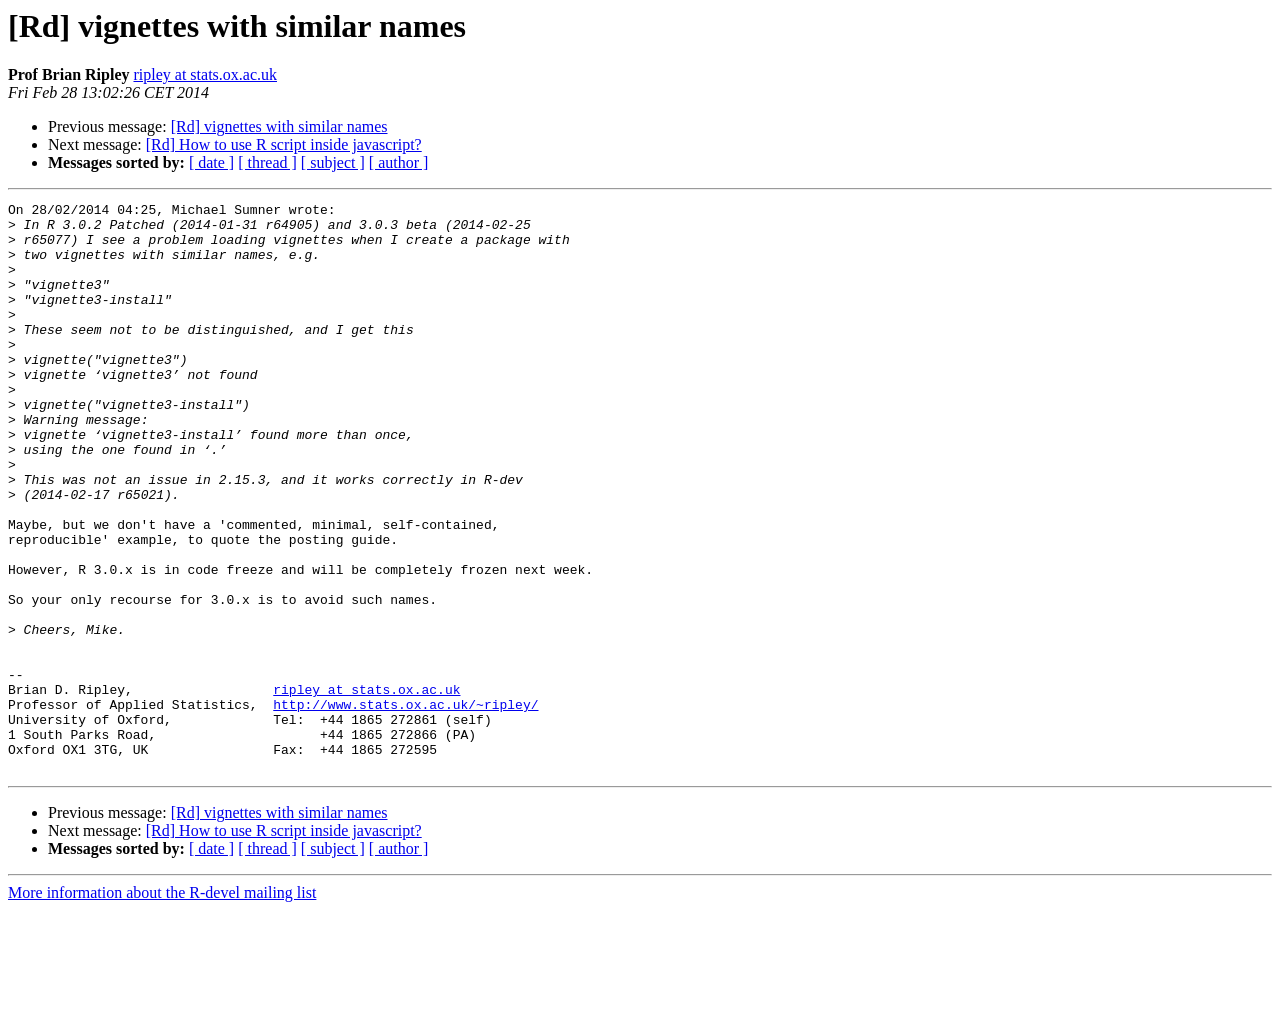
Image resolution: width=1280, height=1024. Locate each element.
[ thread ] (267, 162)
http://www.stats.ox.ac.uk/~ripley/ (405, 806)
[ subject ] (333, 162)
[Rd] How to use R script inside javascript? (284, 144)
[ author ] (399, 162)
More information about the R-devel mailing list (162, 1006)
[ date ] (211, 162)
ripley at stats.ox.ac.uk (205, 74)
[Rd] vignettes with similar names (279, 126)
